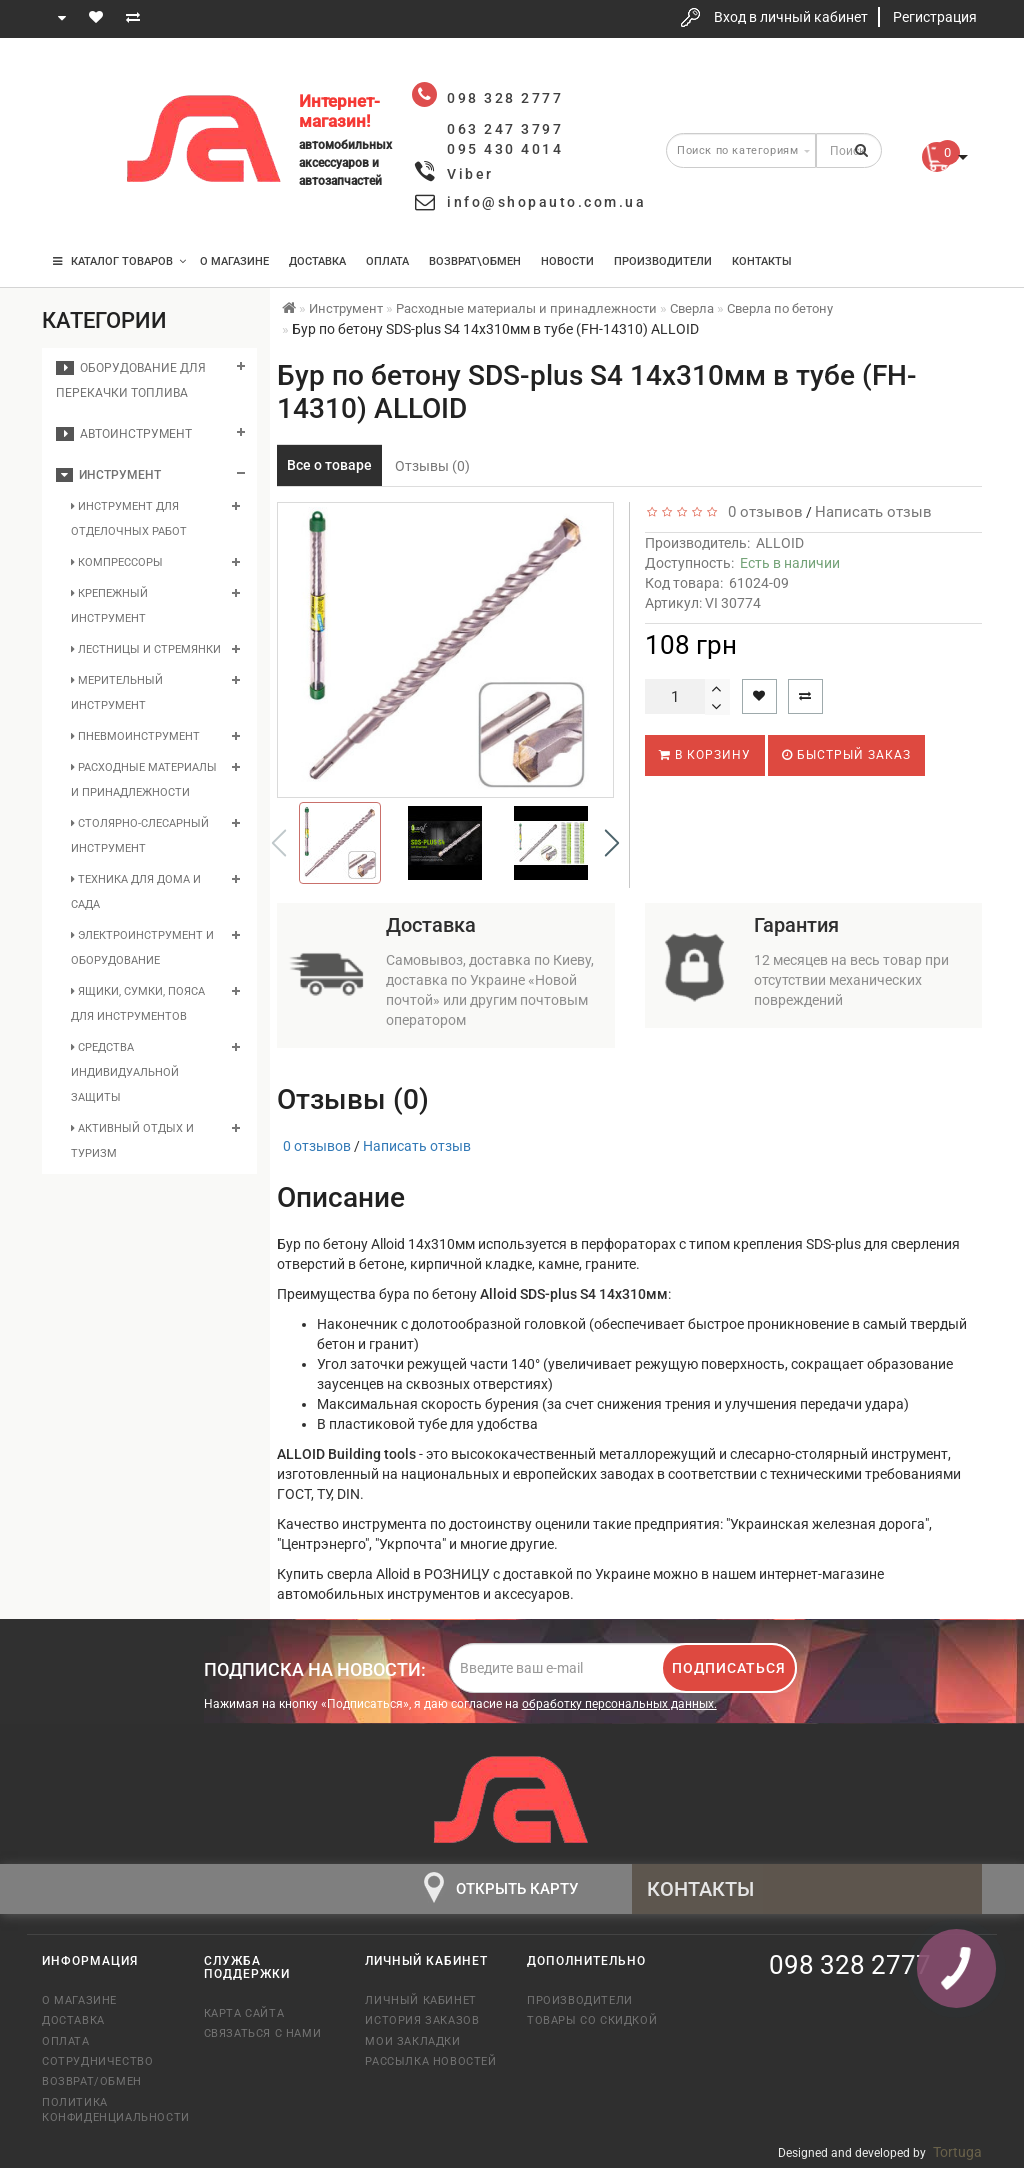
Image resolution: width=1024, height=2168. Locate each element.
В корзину (705, 755)
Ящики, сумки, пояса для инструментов (138, 1004)
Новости (567, 261)
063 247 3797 (75, 142)
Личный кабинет (420, 2000)
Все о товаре (329, 465)
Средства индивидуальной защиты (125, 1072)
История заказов (422, 2020)
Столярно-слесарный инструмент (140, 836)
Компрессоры (117, 562)
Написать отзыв (873, 512)
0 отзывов (761, 512)
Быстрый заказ (846, 755)
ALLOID (780, 543)
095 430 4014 (77, 202)
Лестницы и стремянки (146, 649)
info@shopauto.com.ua (546, 202)
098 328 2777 (75, 82)
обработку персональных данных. (619, 1704)
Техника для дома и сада (136, 892)
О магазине (234, 261)
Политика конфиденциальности (108, 2110)
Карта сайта (244, 2013)
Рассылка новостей (430, 2061)
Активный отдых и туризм (132, 1141)
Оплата (387, 261)
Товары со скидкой (592, 2020)
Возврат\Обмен (475, 261)
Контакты (762, 261)
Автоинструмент (124, 434)
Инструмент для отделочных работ (129, 519)
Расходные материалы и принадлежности (144, 780)
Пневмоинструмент (135, 736)
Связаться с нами (263, 2033)
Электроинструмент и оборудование (142, 948)
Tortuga (957, 2152)
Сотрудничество (97, 2061)
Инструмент (108, 475)
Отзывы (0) (432, 466)
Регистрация (935, 17)
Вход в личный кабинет (791, 17)
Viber (470, 174)
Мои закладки (412, 2041)
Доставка (317, 261)
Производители (663, 261)
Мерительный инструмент (117, 693)
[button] (612, 843)
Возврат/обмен (92, 2081)
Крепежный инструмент (109, 606)
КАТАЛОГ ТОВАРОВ (119, 261)
